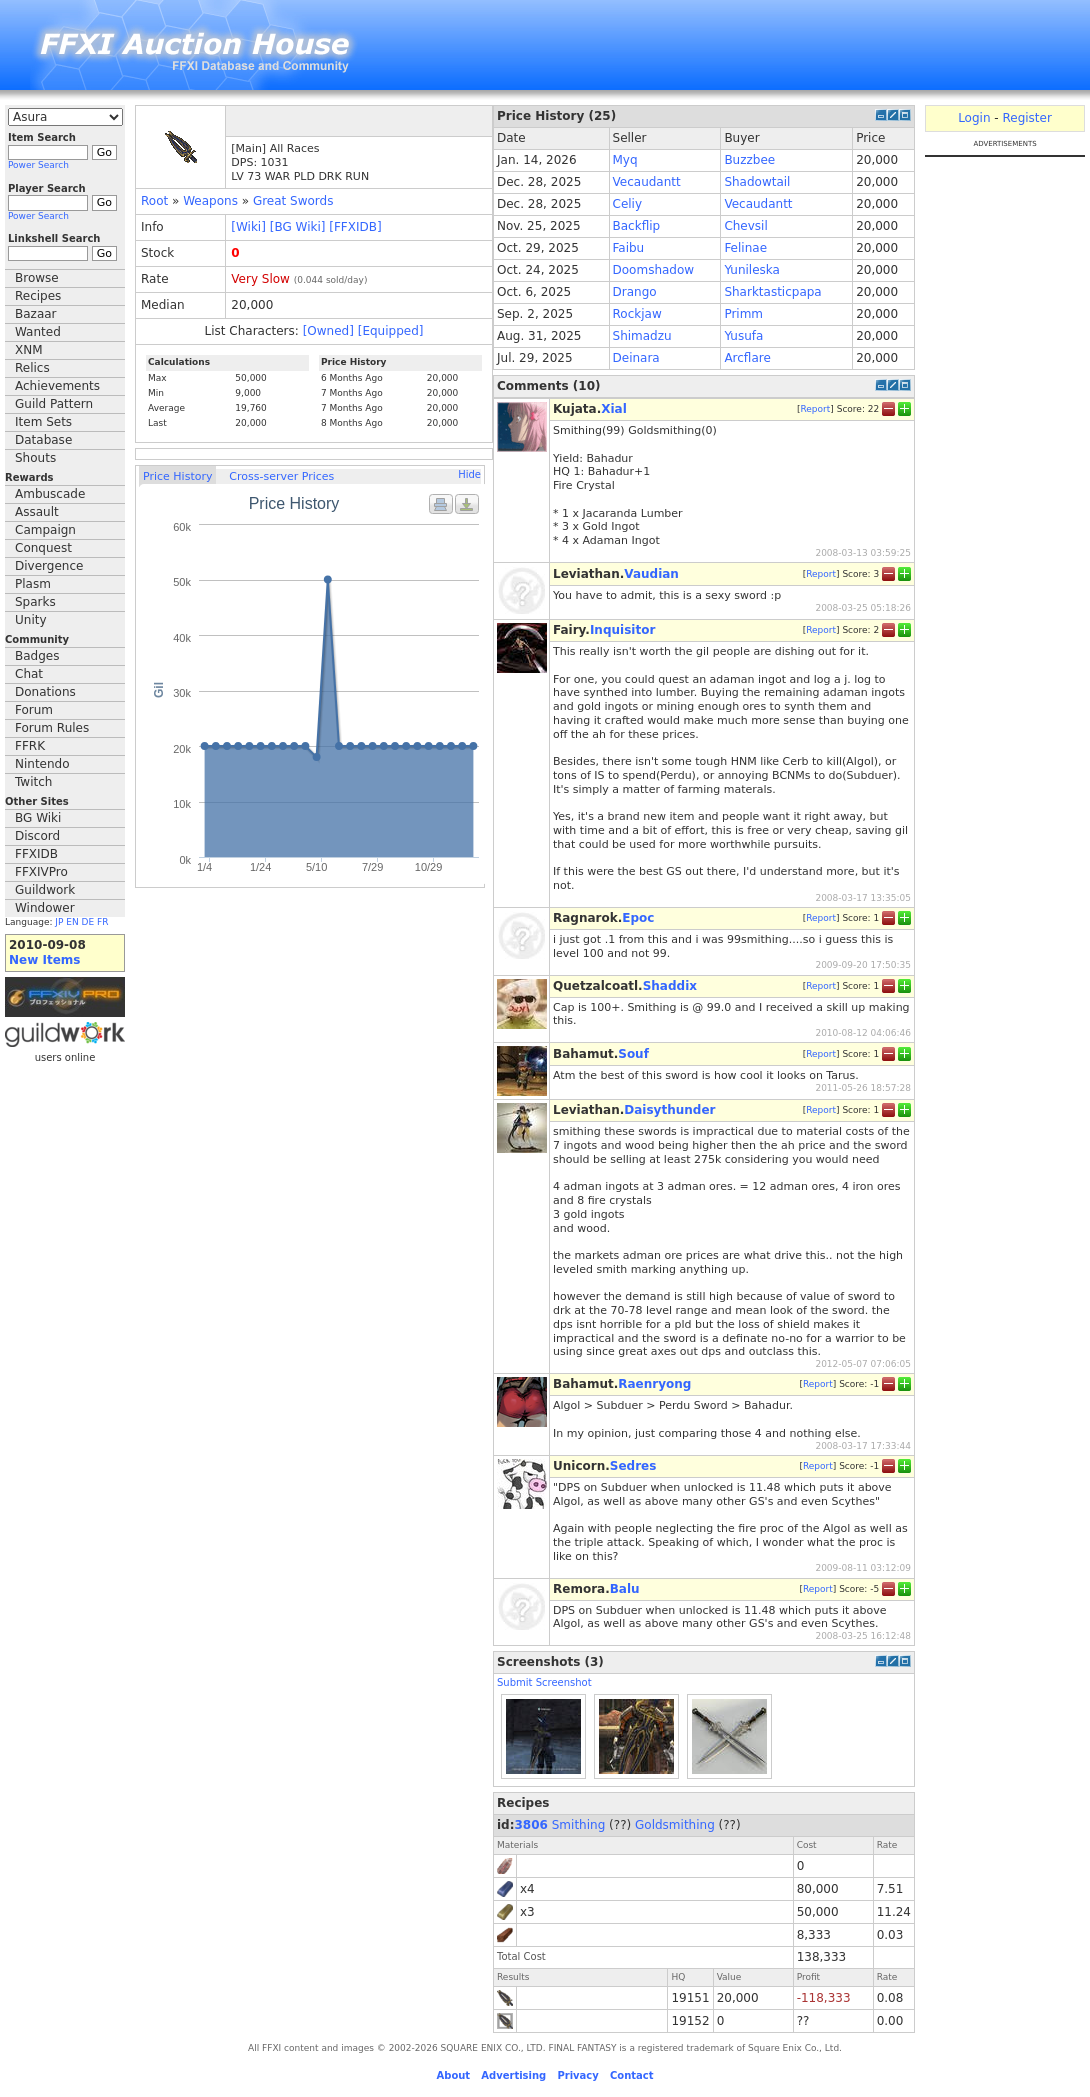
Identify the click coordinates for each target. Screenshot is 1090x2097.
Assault (37, 512)
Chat (29, 674)
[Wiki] (248, 227)
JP (59, 922)
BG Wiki (38, 818)
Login (974, 118)
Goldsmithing (675, 1825)
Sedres (633, 1466)
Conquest (43, 548)
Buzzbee (749, 160)
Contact (632, 2075)
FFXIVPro (41, 872)
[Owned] (328, 331)
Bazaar (36, 314)
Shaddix (670, 986)
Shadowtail (757, 182)
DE (88, 922)
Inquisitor (622, 630)
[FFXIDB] (355, 227)
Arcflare (747, 358)
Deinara (636, 358)
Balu (625, 1589)
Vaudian (651, 574)
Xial (614, 409)
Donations (45, 692)
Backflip (637, 226)
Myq (625, 160)
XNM (29, 350)
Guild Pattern (54, 404)
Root (154, 201)
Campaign (45, 530)
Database (43, 440)
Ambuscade (50, 494)
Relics (32, 368)
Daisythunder (669, 1110)
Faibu (629, 248)
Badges (37, 656)
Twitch (33, 782)
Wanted (38, 332)
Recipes (38, 296)
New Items (44, 960)
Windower (45, 908)
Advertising (513, 2075)
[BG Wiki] (298, 227)
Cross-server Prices (281, 476)
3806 (531, 1825)
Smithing (579, 1825)
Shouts (35, 458)
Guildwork (45, 890)
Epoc (638, 918)
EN (72, 922)
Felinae (745, 248)
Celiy (628, 204)
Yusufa (743, 336)
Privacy (577, 2075)
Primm (743, 314)
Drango (635, 292)
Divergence (49, 566)
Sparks (35, 602)
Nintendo (42, 764)
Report (815, 409)
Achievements (57, 386)
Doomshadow (654, 270)
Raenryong (654, 1384)
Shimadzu (642, 336)
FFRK (30, 746)
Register (1026, 118)
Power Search (38, 165)
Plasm (33, 584)
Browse (37, 278)
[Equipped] (391, 331)
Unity (31, 620)
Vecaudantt (647, 182)
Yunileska (752, 270)
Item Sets (43, 422)
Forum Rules (52, 728)
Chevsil (745, 226)
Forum (34, 710)
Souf (633, 1054)
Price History (177, 476)
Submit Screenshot (544, 1682)
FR (102, 922)
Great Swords (293, 201)
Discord (37, 836)
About (453, 2075)
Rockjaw (637, 314)
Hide (469, 474)
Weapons (210, 201)
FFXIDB (36, 854)
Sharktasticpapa (772, 292)
